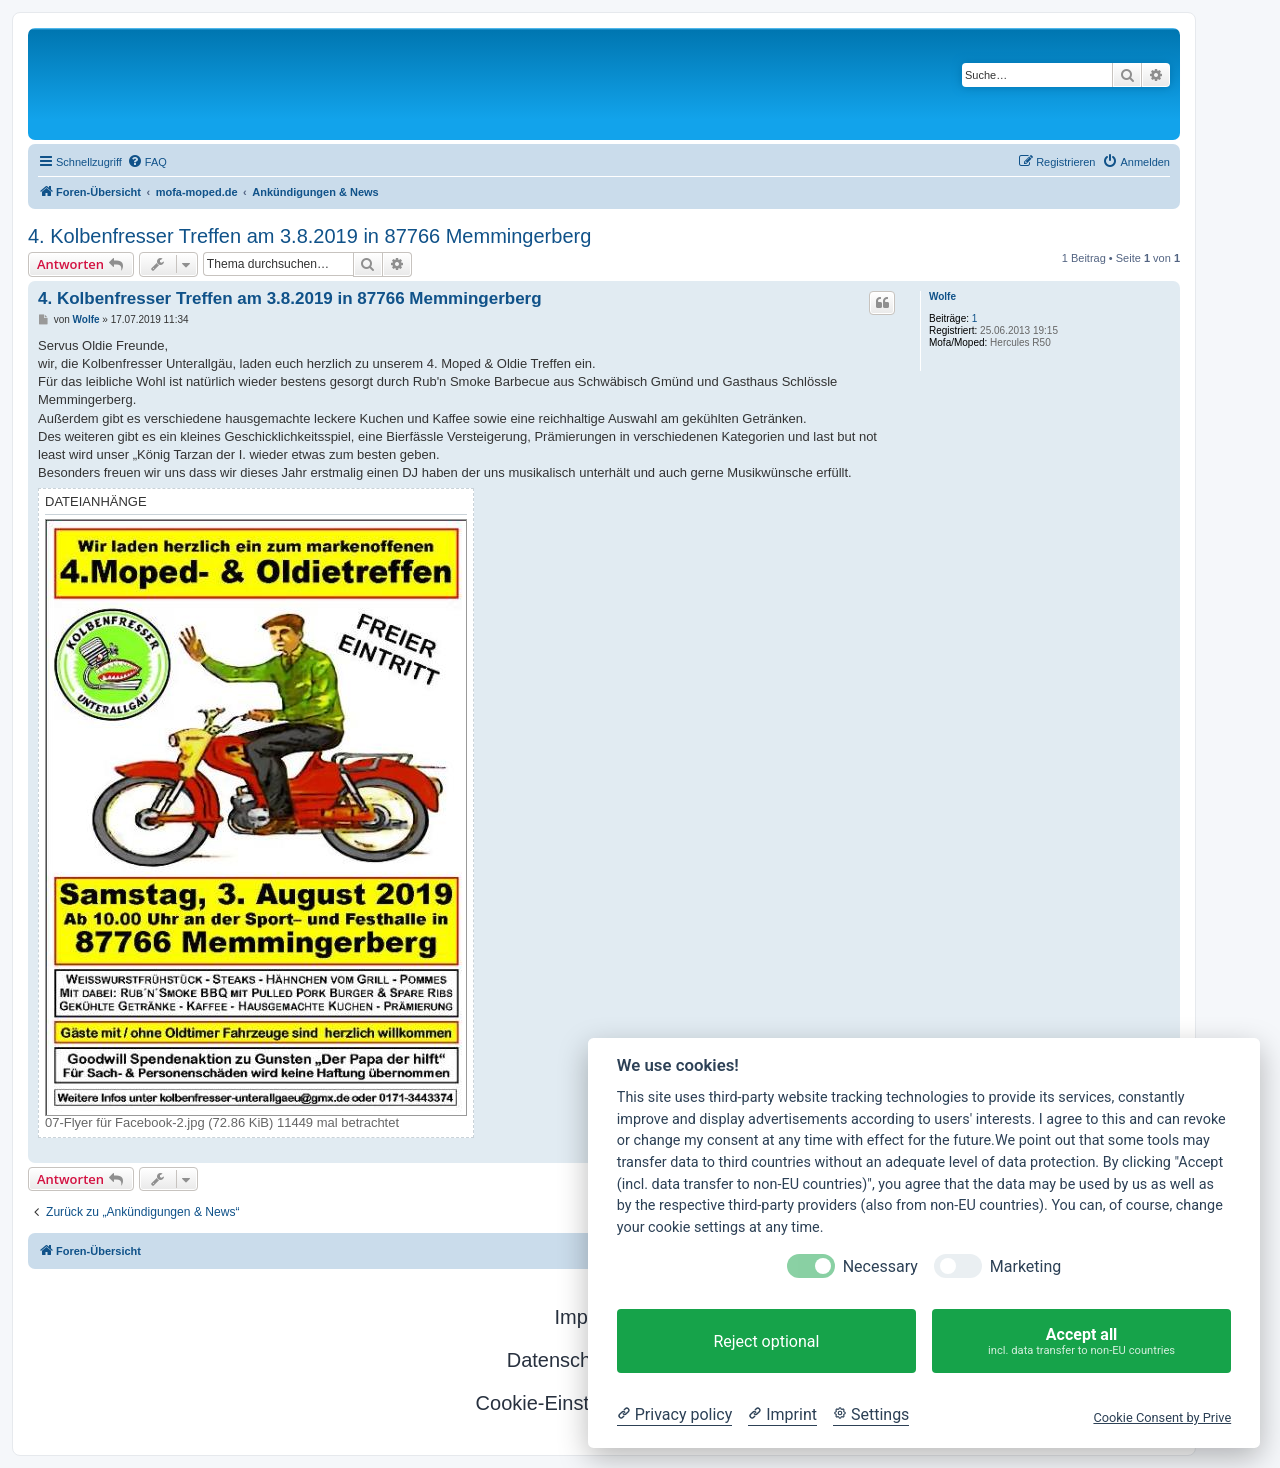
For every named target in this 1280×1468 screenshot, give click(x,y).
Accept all (1081, 1341)
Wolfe (942, 296)
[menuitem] (147, 162)
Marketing (1025, 1266)
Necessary (880, 1266)
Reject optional (766, 1341)
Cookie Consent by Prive (1162, 1417)
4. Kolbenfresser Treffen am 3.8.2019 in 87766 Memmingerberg (309, 236)
